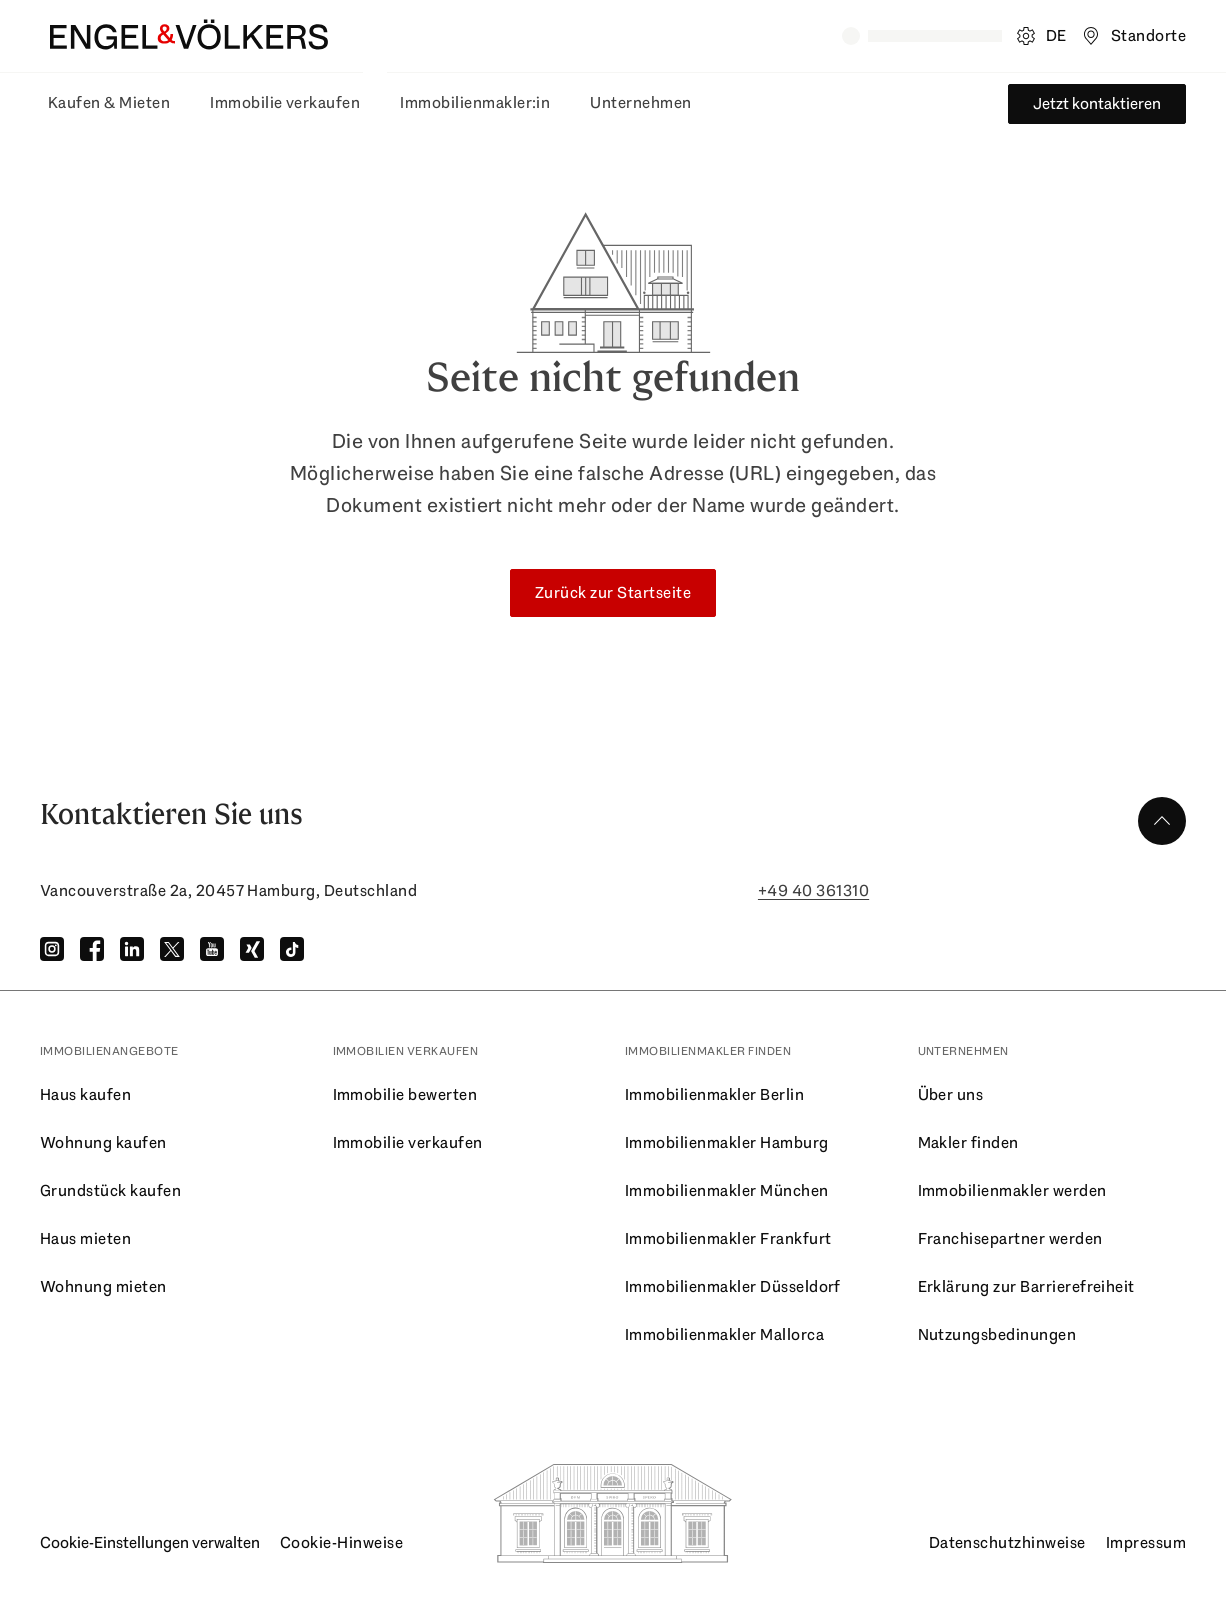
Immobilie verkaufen (285, 102)
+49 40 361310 (813, 890)
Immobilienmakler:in (475, 102)
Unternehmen (640, 102)
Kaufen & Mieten (109, 102)
